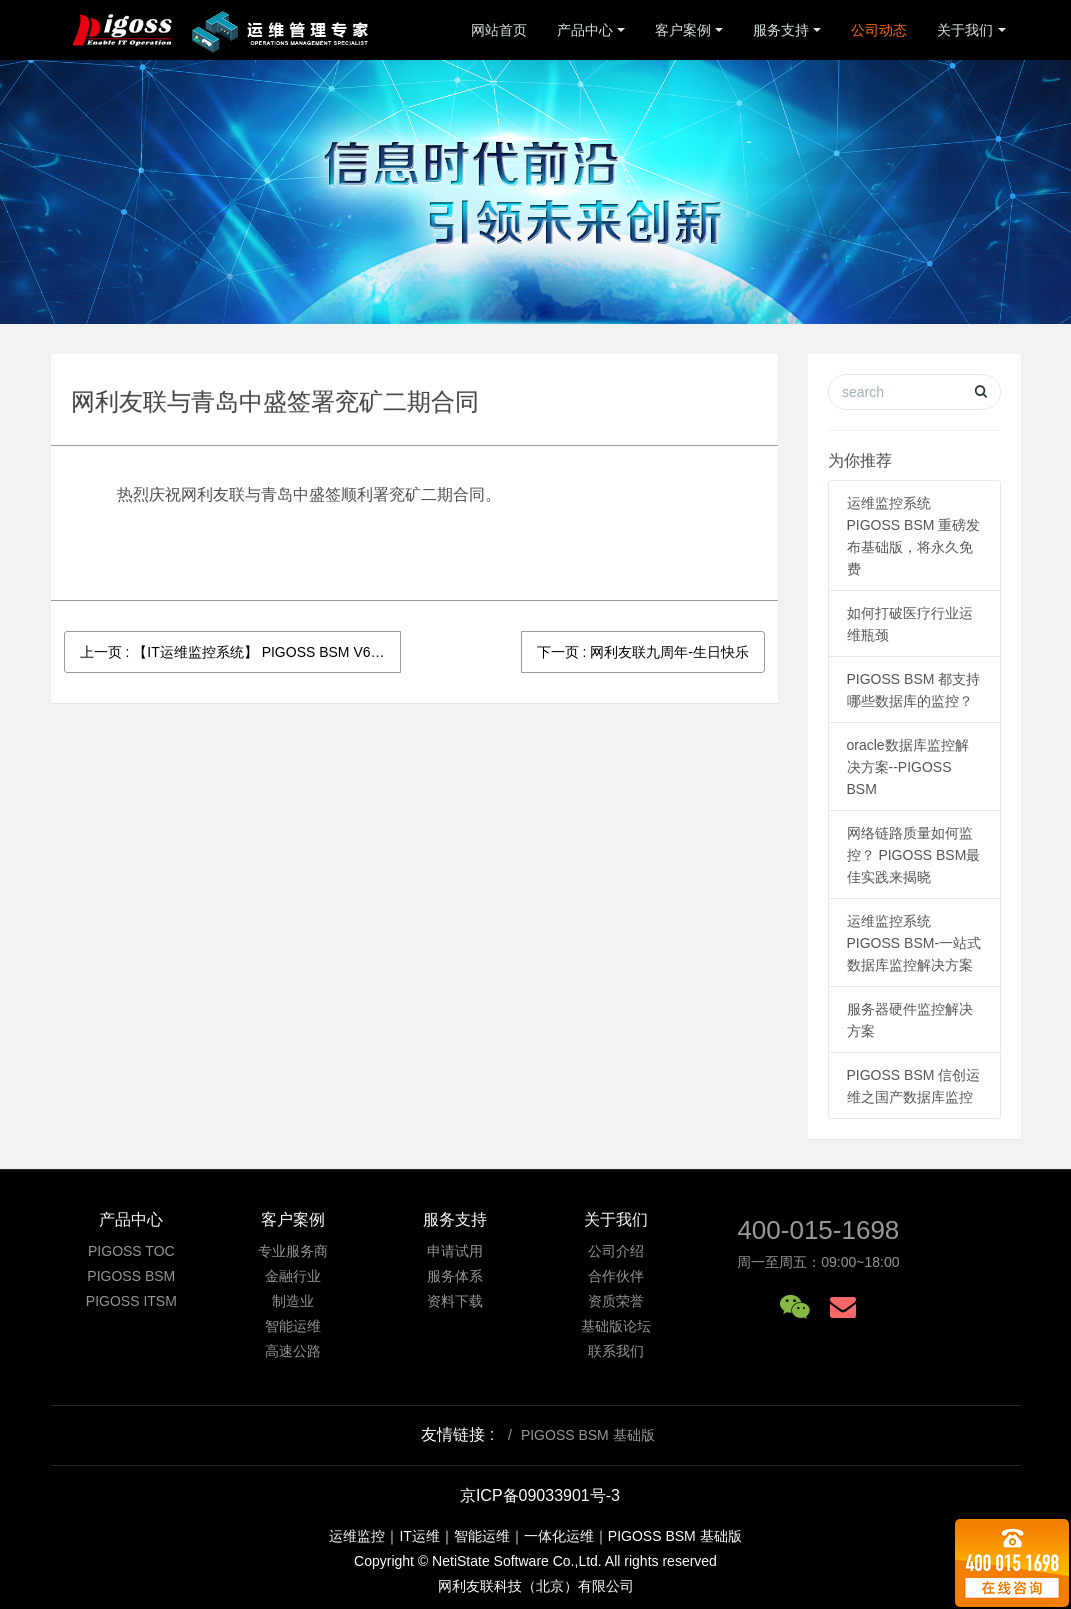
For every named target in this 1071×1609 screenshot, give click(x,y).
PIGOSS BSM (131, 1276)
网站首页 (499, 30)
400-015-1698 (818, 1230)
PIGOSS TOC (131, 1251)
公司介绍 (616, 1251)
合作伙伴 (616, 1276)
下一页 (643, 652)
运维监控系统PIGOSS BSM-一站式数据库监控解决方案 (914, 943)
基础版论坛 (616, 1326)
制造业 (293, 1301)
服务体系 (455, 1276)
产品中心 (585, 30)
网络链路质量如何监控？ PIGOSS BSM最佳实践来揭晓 (914, 855)
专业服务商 (293, 1251)
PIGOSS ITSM (131, 1301)
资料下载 (455, 1301)
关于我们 (965, 30)
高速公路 (293, 1351)
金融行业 (293, 1276)
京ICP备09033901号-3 (540, 1495)
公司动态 (879, 30)
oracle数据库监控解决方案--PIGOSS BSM (908, 767)
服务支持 (781, 30)
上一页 (241, 652)
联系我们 (616, 1351)
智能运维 (293, 1326)
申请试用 (455, 1251)
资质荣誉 (616, 1301)
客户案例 (683, 30)
